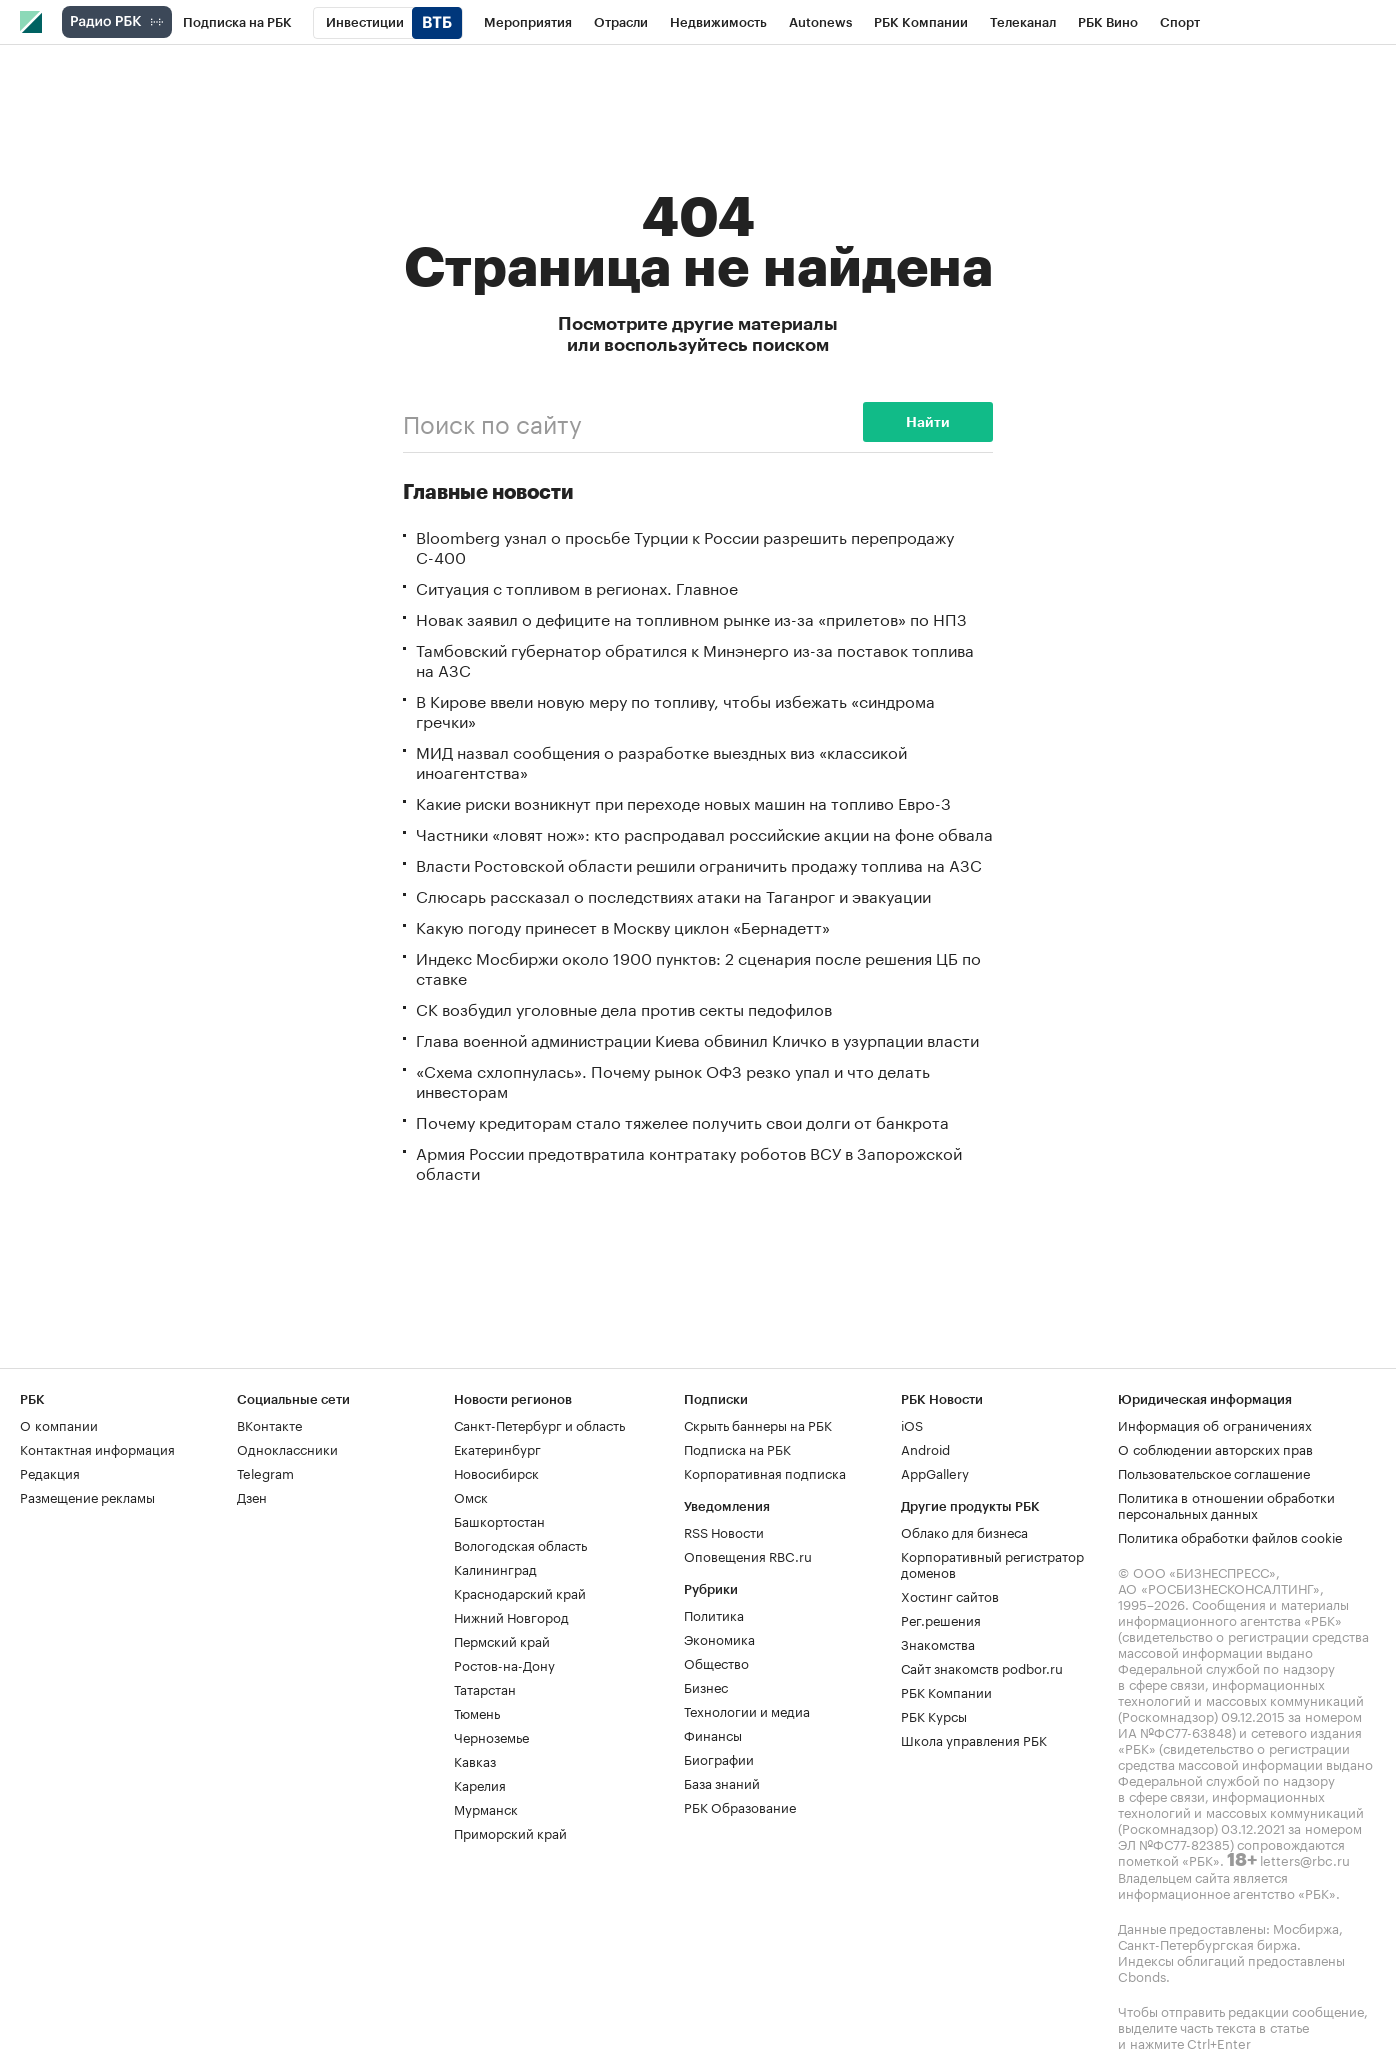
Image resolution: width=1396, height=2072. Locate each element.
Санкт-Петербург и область (539, 1424)
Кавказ (475, 1760)
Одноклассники (287, 1448)
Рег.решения (941, 1619)
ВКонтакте (269, 1424)
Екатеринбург (497, 1448)
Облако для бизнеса (964, 1531)
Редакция (50, 1472)
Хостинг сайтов (950, 1595)
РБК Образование (740, 1806)
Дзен (252, 1496)
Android (925, 1448)
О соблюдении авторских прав (1215, 1448)
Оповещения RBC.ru (748, 1555)
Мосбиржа (1306, 1927)
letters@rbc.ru (1305, 1859)
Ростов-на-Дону (504, 1664)
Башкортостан (499, 1520)
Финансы (713, 1734)
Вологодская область (520, 1544)
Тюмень (477, 1712)
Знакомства (938, 1643)
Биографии (719, 1758)
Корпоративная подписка (765, 1472)
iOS (912, 1424)
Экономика (719, 1638)
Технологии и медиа (747, 1710)
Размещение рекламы (87, 1496)
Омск (471, 1496)
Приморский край (510, 1832)
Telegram (265, 1472)
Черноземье (491, 1736)
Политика (714, 1614)
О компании (59, 1424)
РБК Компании (946, 1691)
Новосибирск (496, 1472)
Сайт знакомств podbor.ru (982, 1667)
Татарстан (485, 1688)
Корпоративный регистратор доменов (992, 1563)
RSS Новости (724, 1531)
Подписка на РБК (737, 1448)
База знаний (722, 1782)
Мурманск (486, 1808)
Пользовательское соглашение (1214, 1472)
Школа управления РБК (974, 1739)
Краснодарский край (520, 1592)
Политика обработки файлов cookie (1230, 1536)
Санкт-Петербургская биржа (1207, 1943)
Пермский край (502, 1640)
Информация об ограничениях (1215, 1424)
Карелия (480, 1784)
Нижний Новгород (511, 1616)
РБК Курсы (934, 1715)
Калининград (495, 1568)
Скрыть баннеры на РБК (758, 1424)
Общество (716, 1662)
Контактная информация (97, 1448)
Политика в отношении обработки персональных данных (1226, 1504)
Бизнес (706, 1686)
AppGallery (935, 1472)
